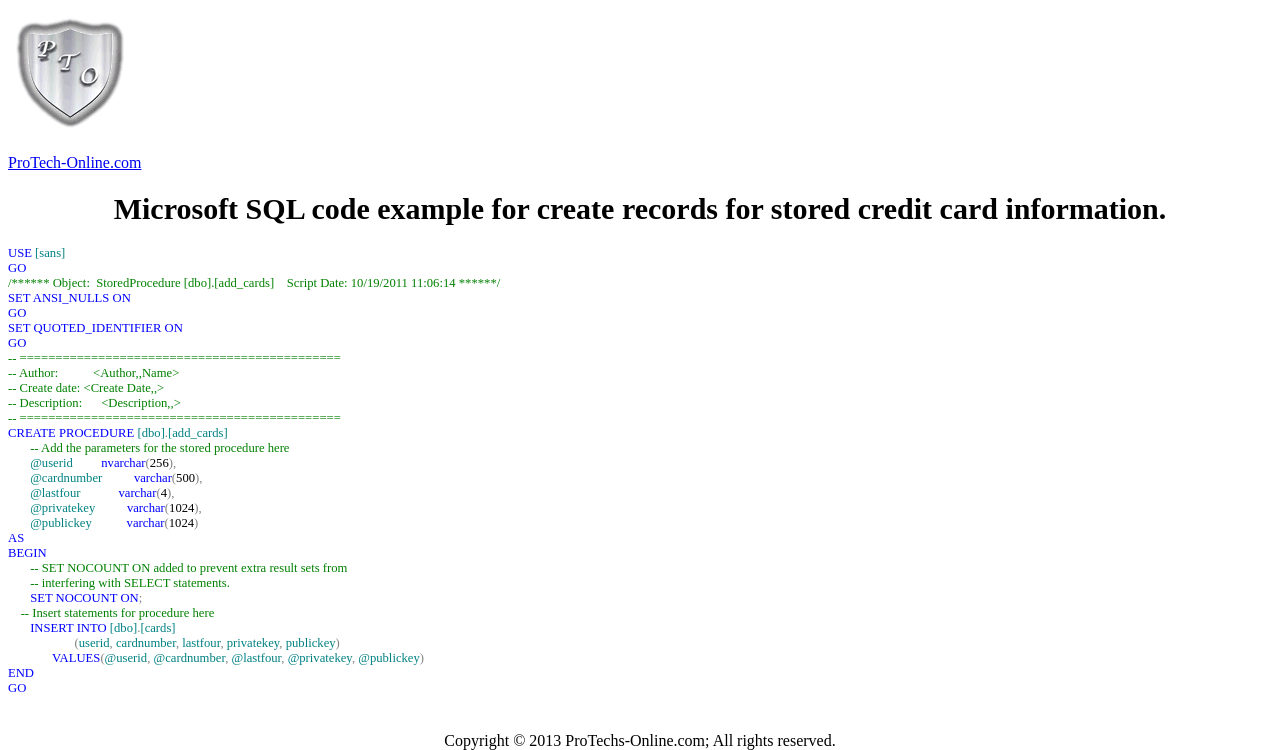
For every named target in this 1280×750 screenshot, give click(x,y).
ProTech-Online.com (75, 162)
